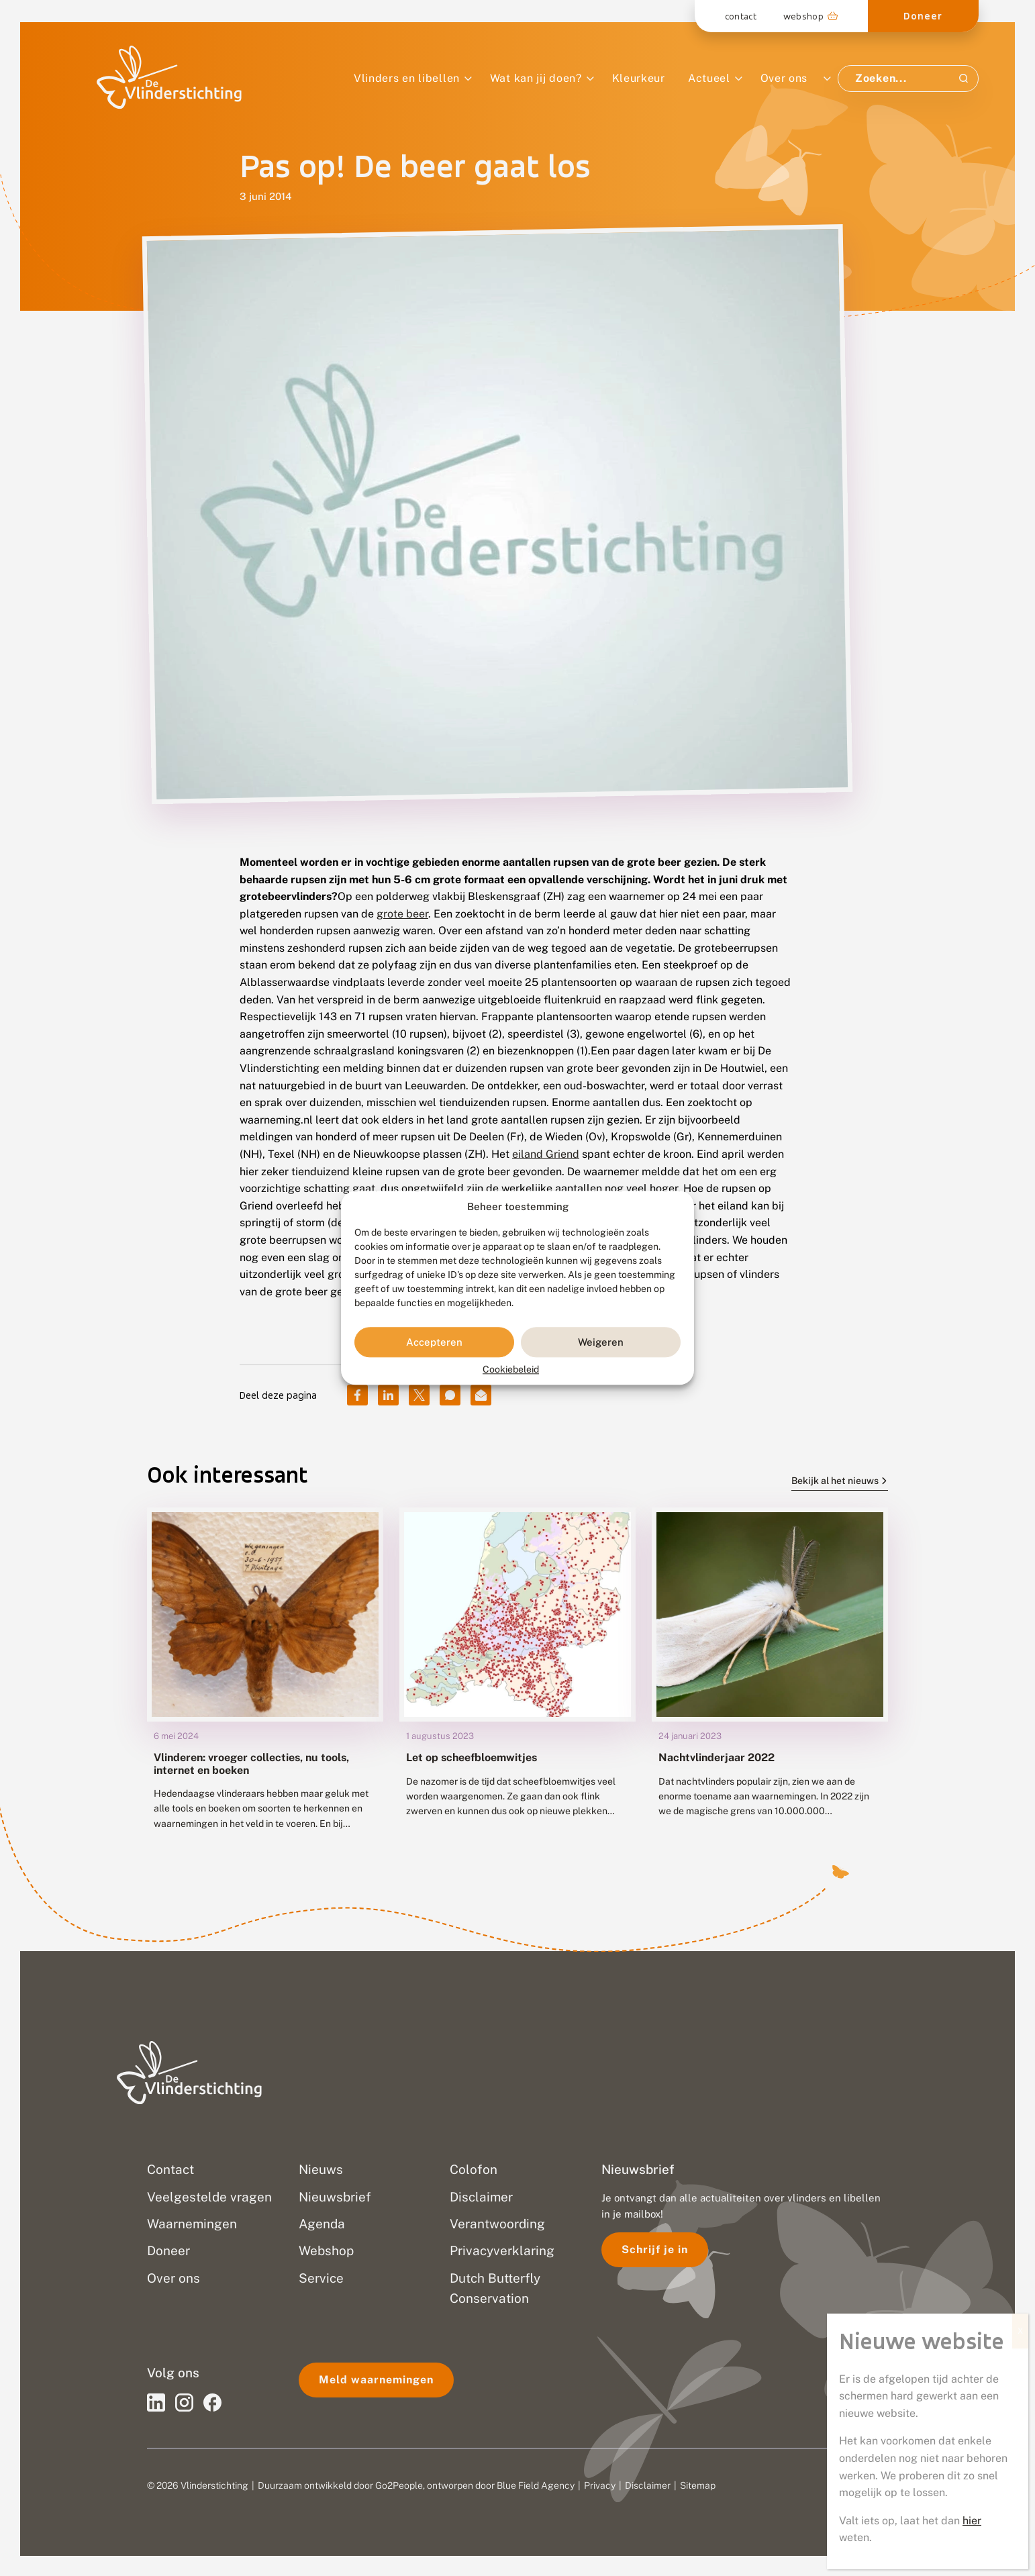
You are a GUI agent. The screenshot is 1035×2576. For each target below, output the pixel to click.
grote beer (402, 913)
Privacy (599, 2485)
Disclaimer (648, 2485)
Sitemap (698, 2485)
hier (972, 428)
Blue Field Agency (536, 2485)
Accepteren (434, 1342)
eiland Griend (545, 1154)
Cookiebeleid (511, 1370)
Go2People (399, 2485)
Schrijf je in (655, 2249)
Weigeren (601, 1342)
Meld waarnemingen (376, 2379)
